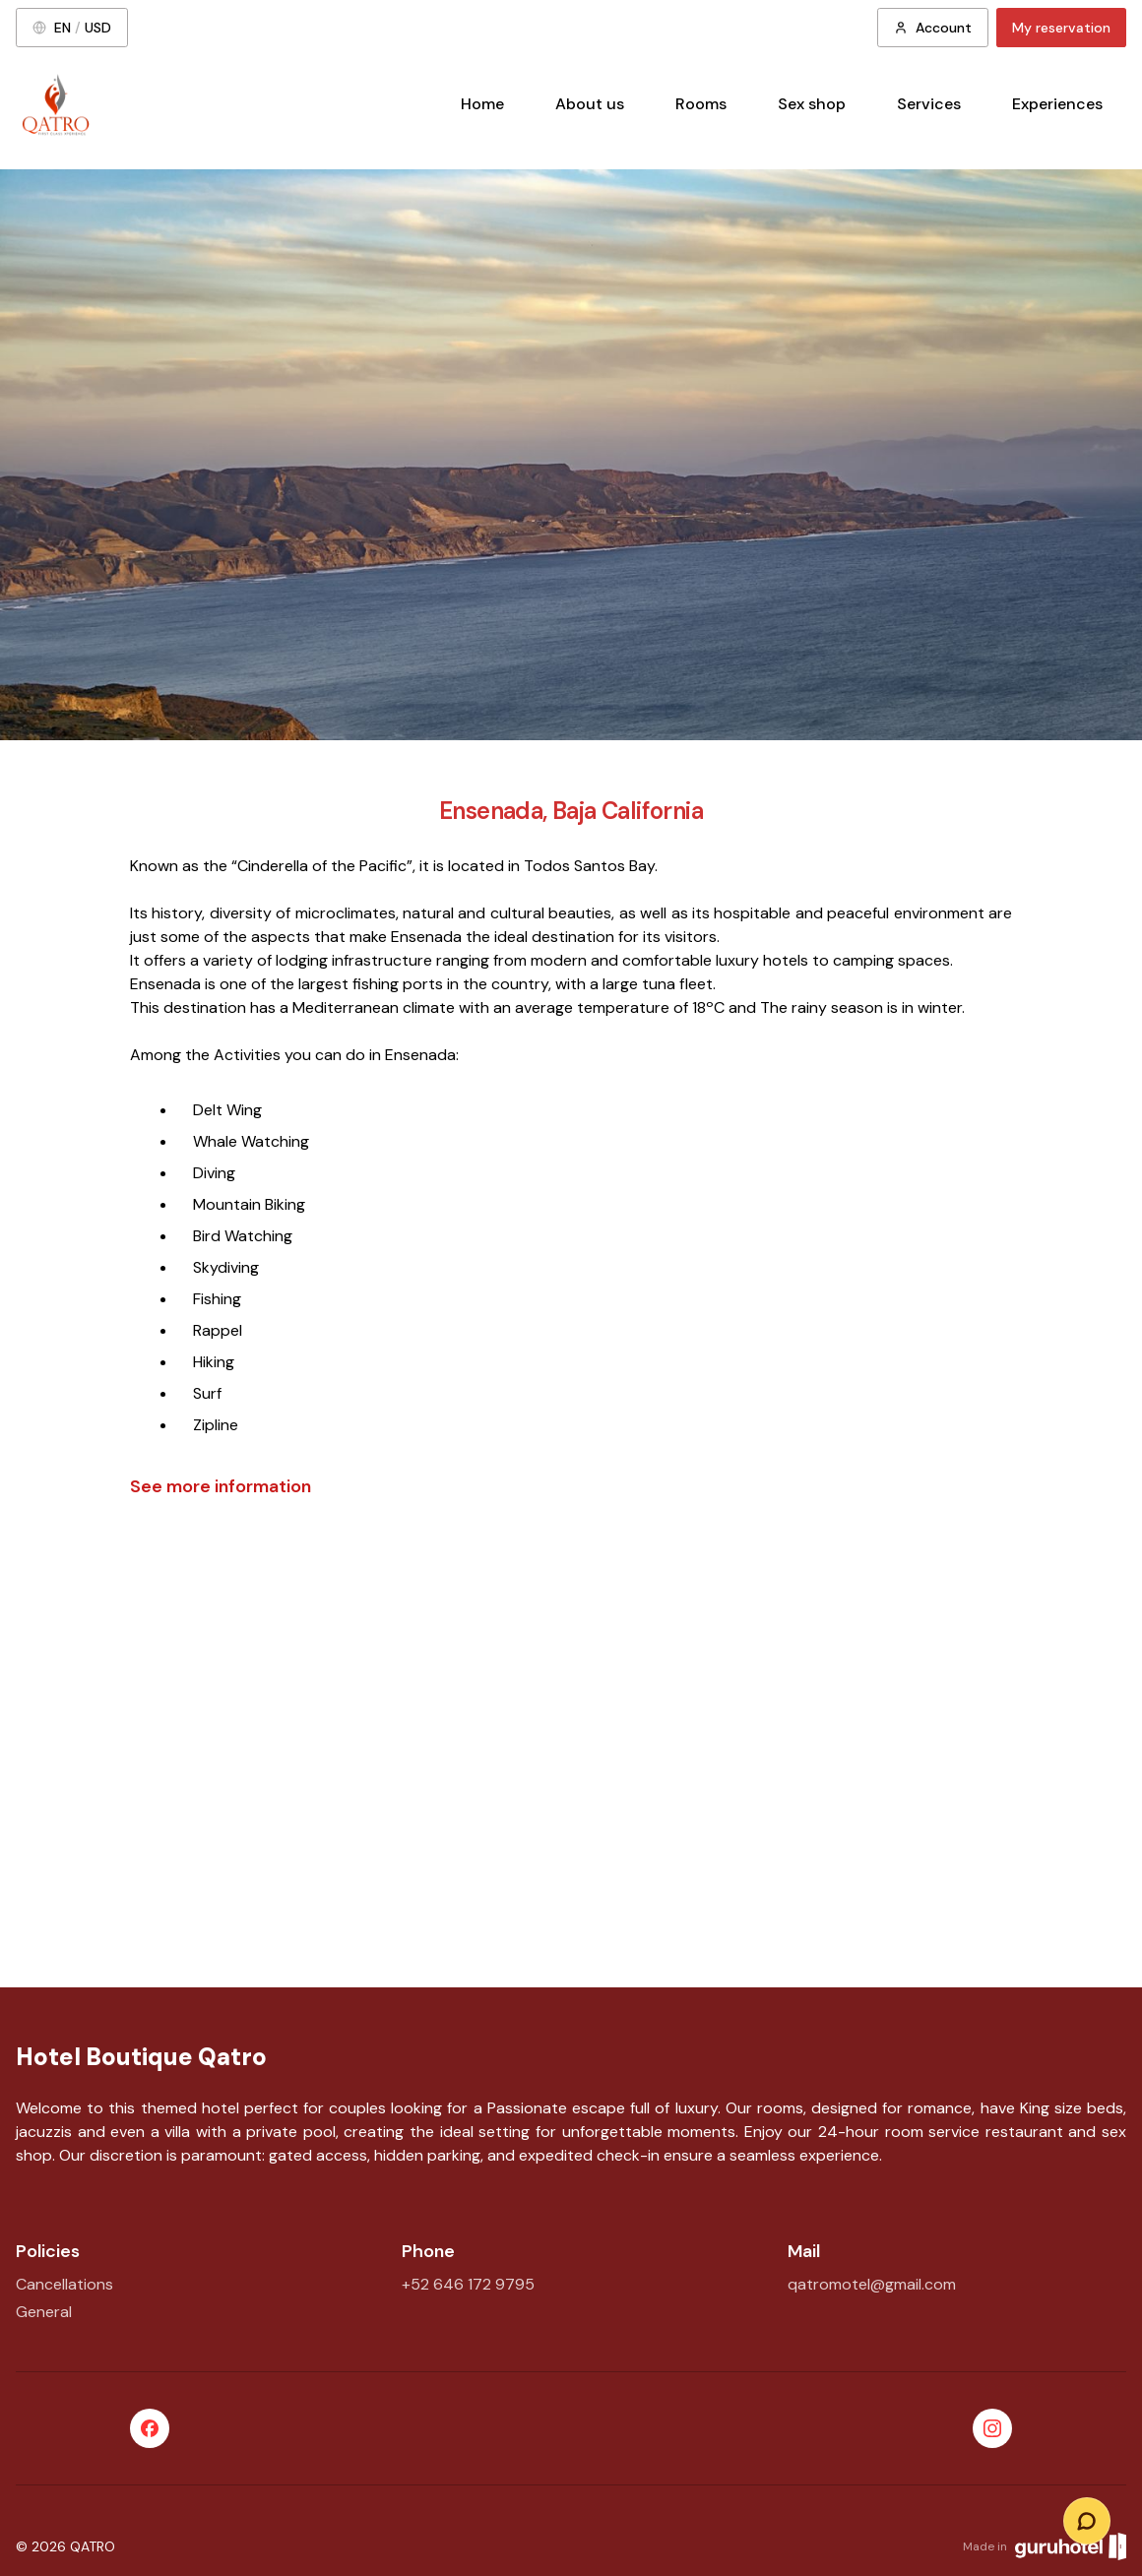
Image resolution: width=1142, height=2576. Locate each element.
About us (589, 104)
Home (482, 104)
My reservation (1061, 27)
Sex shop (812, 104)
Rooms (701, 104)
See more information (220, 1486)
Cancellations (64, 2284)
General (44, 2311)
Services (929, 104)
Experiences (1057, 104)
